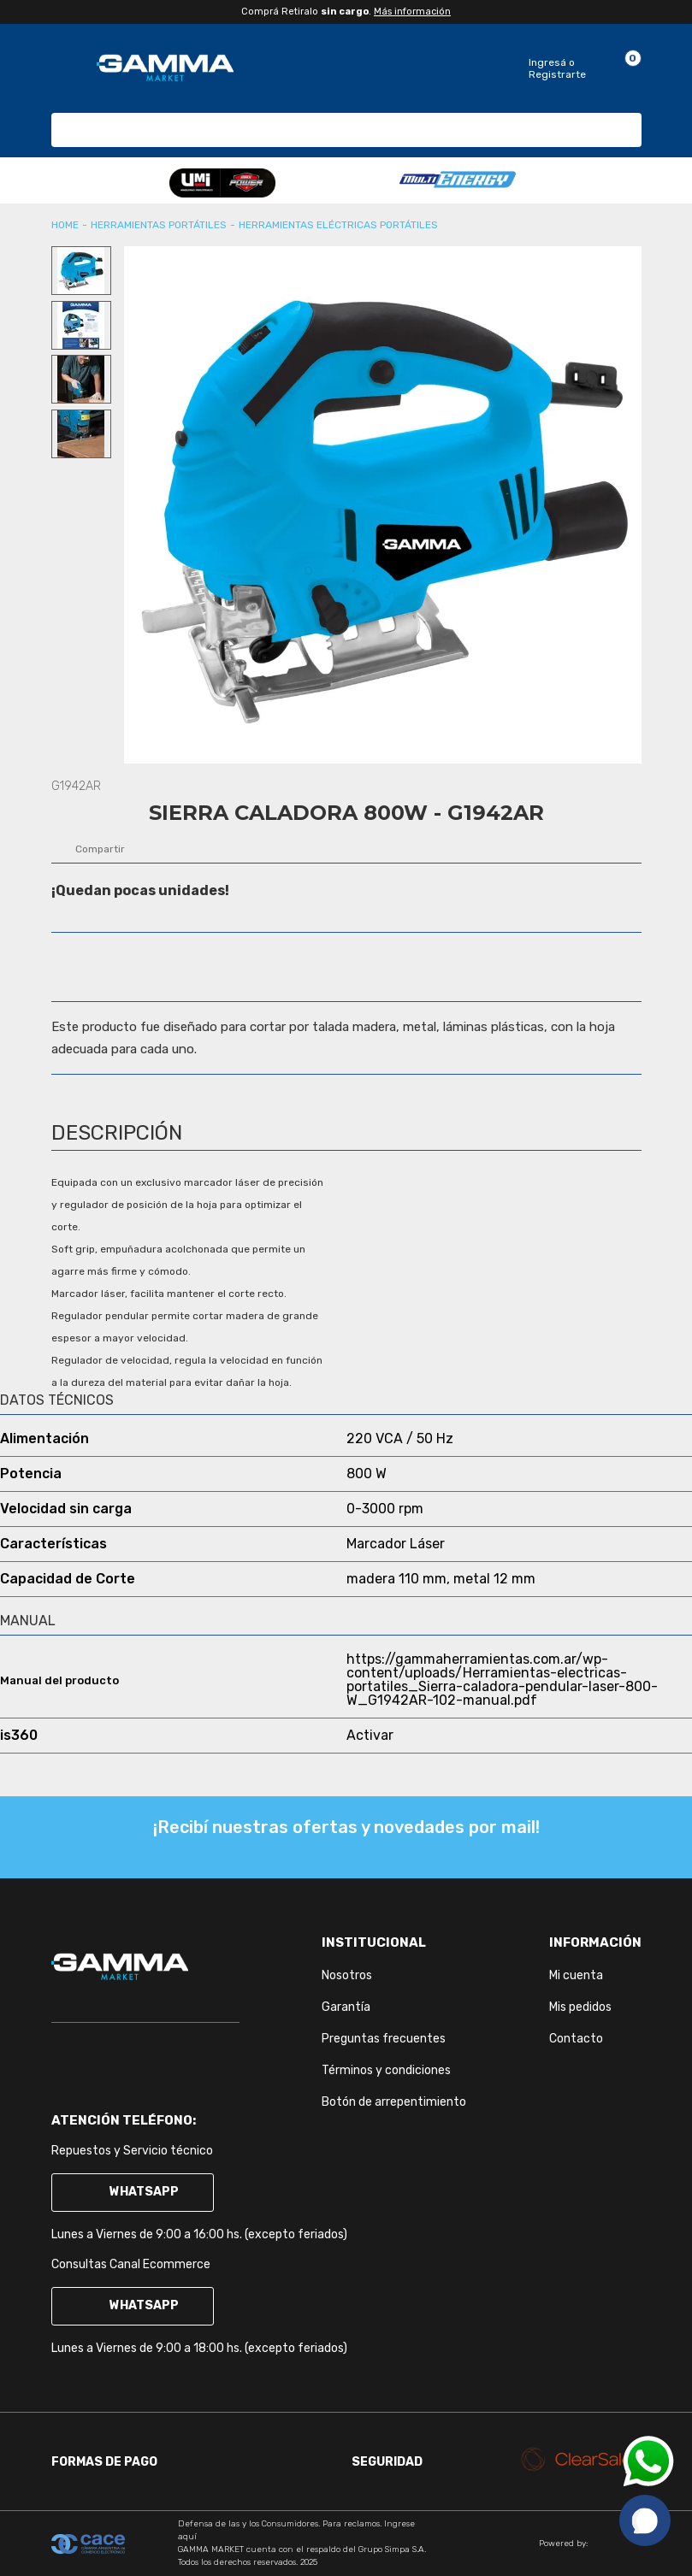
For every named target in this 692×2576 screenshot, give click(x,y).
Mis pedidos (580, 2007)
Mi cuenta (576, 1975)
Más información (412, 11)
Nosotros (347, 1975)
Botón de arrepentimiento (394, 2102)
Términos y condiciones (386, 2070)
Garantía (346, 2007)
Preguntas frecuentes (384, 2038)
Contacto (576, 2038)
